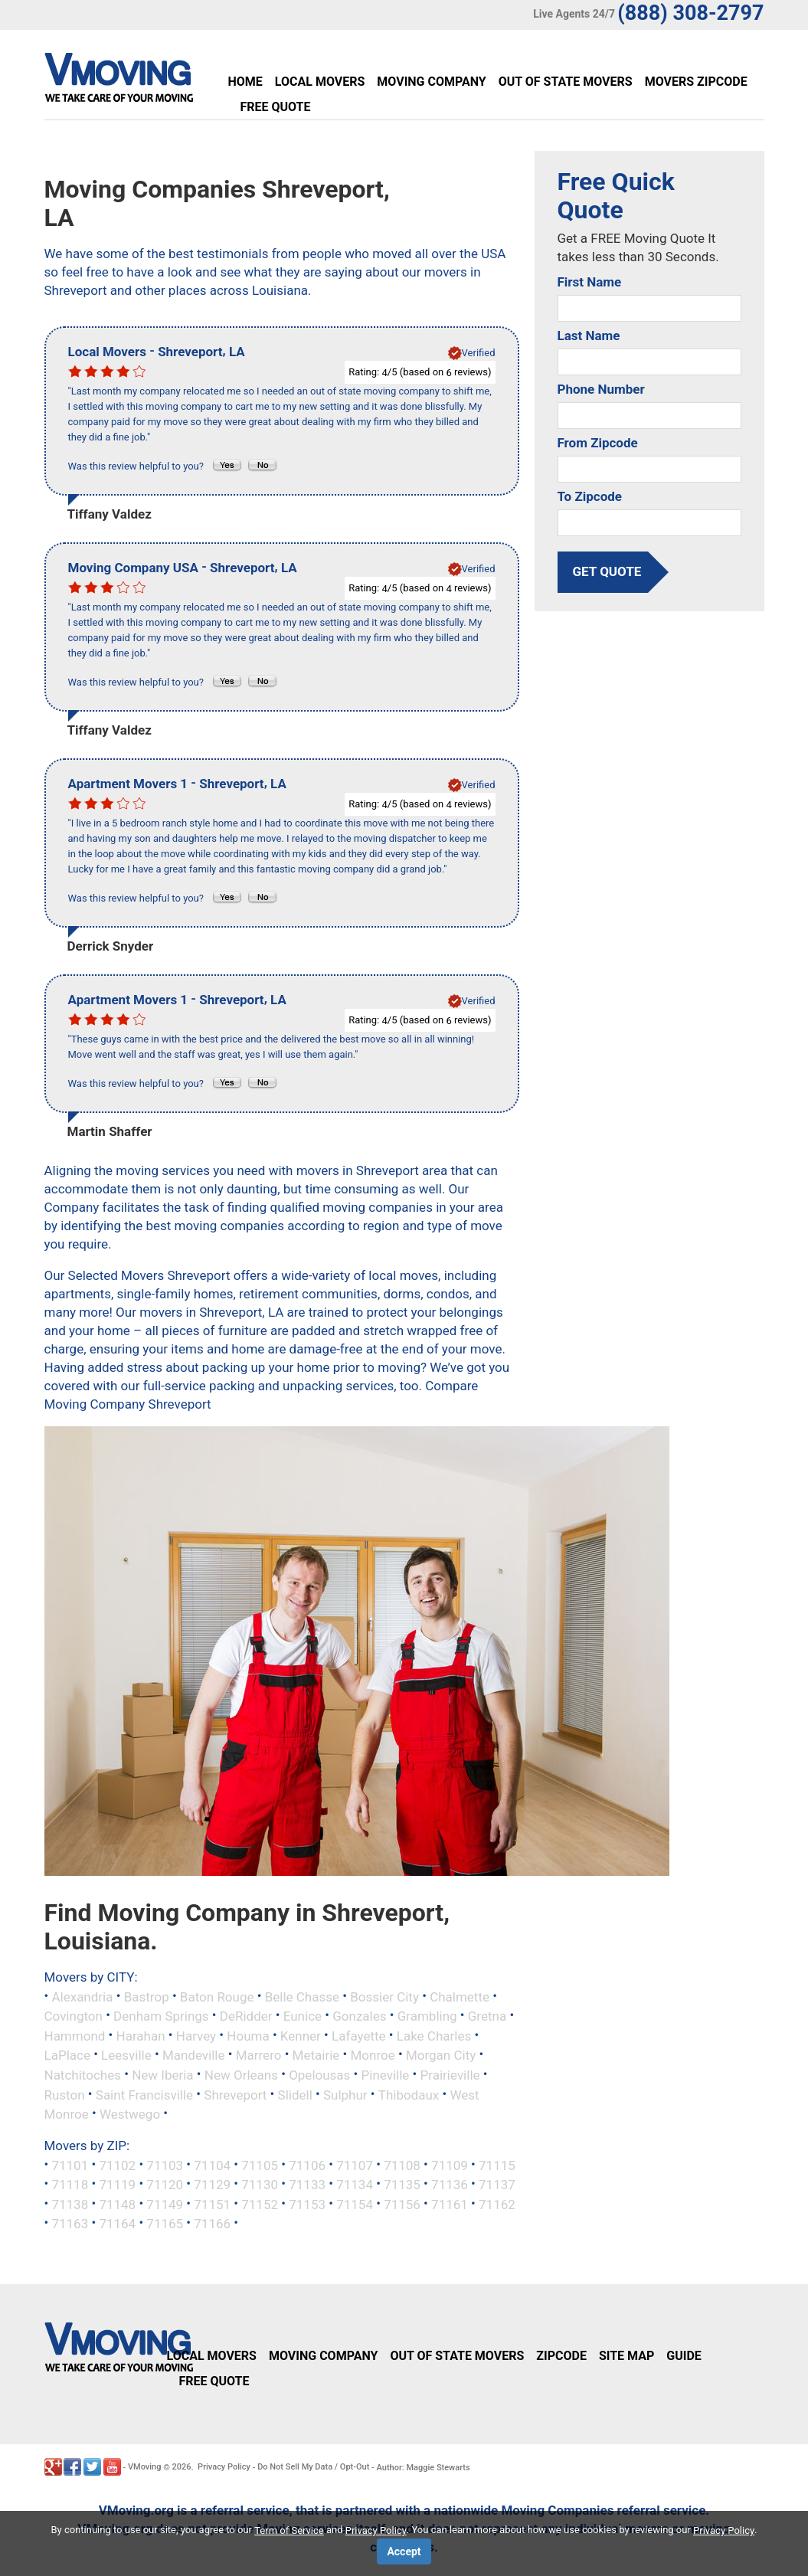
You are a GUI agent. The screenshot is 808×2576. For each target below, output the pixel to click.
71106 (307, 2164)
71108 (402, 2164)
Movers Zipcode (696, 81)
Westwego (130, 2114)
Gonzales (359, 2016)
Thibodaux (409, 2094)
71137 (497, 2184)
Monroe (373, 2055)
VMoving (145, 2467)
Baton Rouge (217, 1996)
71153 (307, 2203)
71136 (449, 2184)
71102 (117, 2164)
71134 (354, 2184)
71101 (69, 2164)
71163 (69, 2223)
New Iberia (162, 2075)
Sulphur (345, 2094)
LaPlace (67, 2055)
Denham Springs (161, 2016)
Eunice (302, 2016)
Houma (248, 2035)
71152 (259, 2203)
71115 (497, 2164)
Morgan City (441, 2055)
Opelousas (319, 2075)
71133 (307, 2184)
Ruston (64, 2094)
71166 (212, 2223)
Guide (684, 2356)
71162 (497, 2203)
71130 (259, 2184)
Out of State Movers (566, 81)
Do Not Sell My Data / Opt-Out (313, 2467)
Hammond (75, 2035)
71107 (354, 2164)
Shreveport (235, 2094)
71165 (164, 2223)
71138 (69, 2203)
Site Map (626, 2356)
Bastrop (146, 1996)
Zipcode (561, 2356)
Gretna (487, 2016)
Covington (73, 2016)
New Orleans (241, 2075)
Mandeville (193, 2055)
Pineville (385, 2075)
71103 (164, 2164)
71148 (117, 2203)
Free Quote (275, 107)
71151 (212, 2203)
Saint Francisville (144, 2094)
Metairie (316, 2055)
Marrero (259, 2055)
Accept (403, 2551)
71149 (164, 2203)
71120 (164, 2184)
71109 (449, 2164)
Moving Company (431, 81)
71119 (117, 2184)
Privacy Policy (224, 2467)
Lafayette (359, 2035)
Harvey (196, 2035)
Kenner (300, 2035)
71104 (212, 2164)
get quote (607, 571)
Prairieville (450, 2075)
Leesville (126, 2055)
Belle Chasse (302, 1996)
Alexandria (82, 1996)
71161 (449, 2203)
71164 (117, 2223)
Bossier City (384, 1996)
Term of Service (289, 2530)
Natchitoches (82, 2075)
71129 (212, 2184)
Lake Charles (434, 2035)
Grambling (427, 2016)
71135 (402, 2184)
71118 (69, 2184)
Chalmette (459, 1996)
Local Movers (320, 81)
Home (245, 81)
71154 (354, 2203)
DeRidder (246, 2016)
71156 (402, 2203)
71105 (259, 2164)
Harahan (140, 2035)
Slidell (295, 2094)
